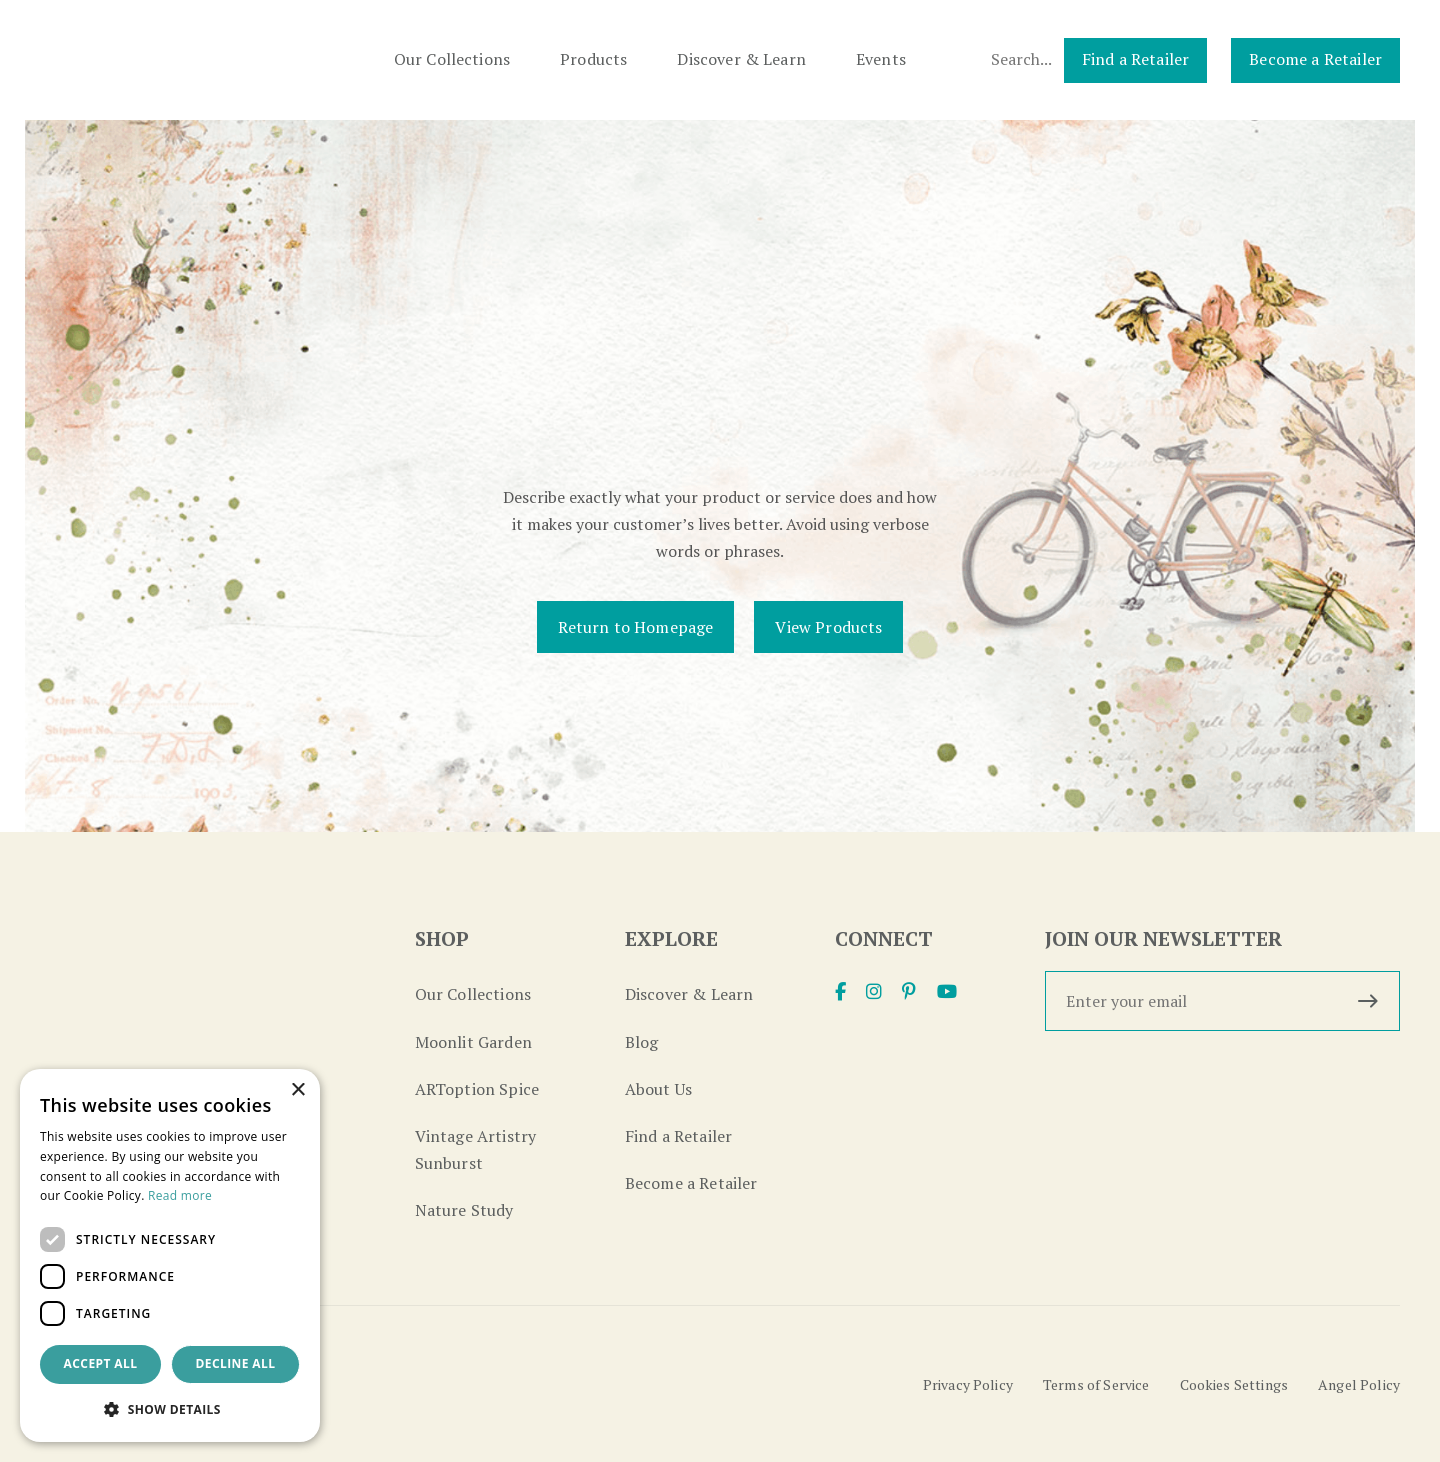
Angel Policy (1359, 1384)
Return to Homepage (636, 627)
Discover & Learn (741, 59)
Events (881, 59)
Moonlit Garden (473, 1042)
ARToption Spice (477, 1089)
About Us (658, 1089)
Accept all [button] (101, 1363)
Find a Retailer (1135, 59)
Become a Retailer (1315, 59)
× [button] (297, 1090)
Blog (642, 1042)
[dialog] (170, 1255)
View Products (828, 627)
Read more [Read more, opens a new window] (180, 1195)
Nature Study (464, 1210)
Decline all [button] (236, 1363)
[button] (170, 1409)
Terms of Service (1096, 1384)
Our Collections (452, 59)
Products (593, 59)
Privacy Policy (968, 1384)
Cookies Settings (1234, 1384)
